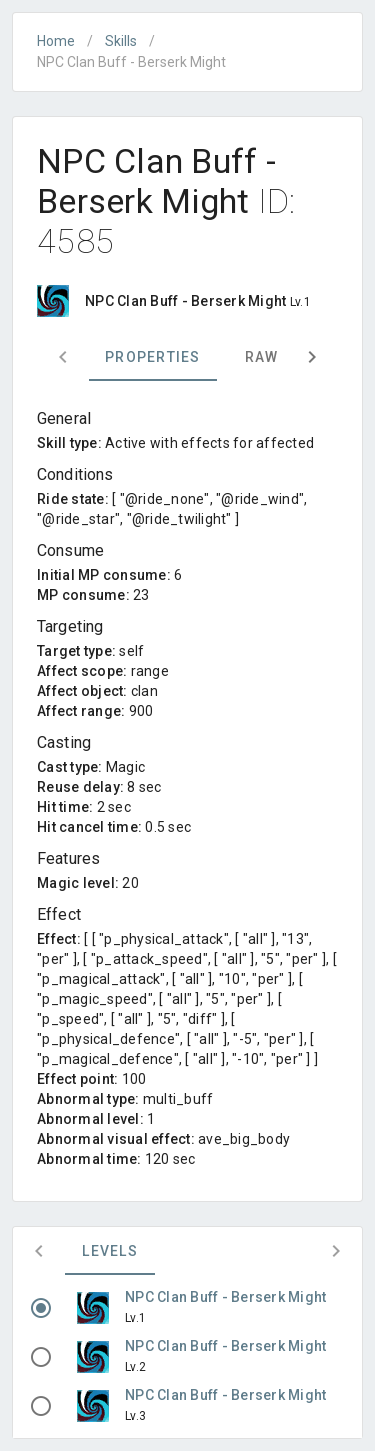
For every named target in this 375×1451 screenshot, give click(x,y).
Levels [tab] (110, 1251)
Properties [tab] (153, 357)
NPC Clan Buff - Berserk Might (225, 1297)
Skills (121, 41)
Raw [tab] (262, 357)
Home (56, 41)
